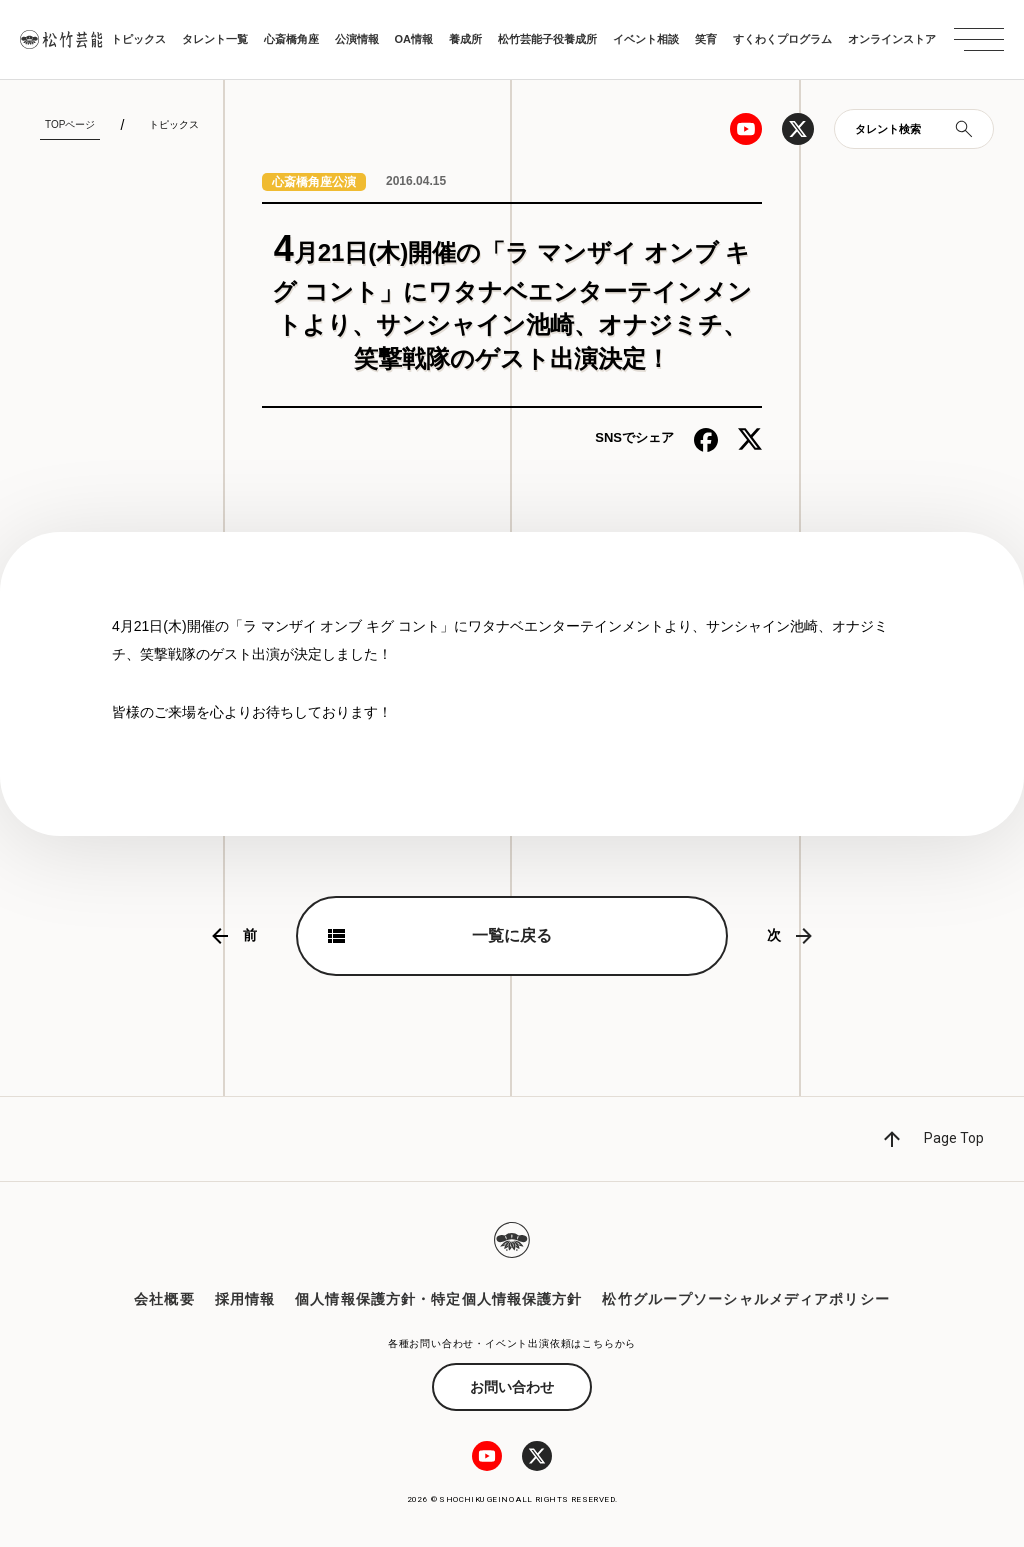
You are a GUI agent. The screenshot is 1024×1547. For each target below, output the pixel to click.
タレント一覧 (215, 39)
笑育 (706, 39)
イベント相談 (646, 39)
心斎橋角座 (291, 39)
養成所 (465, 39)
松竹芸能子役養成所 (547, 39)
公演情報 (357, 39)
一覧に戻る (512, 935)
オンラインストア (892, 39)
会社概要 (164, 1299)
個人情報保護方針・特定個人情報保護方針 (438, 1299)
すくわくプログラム (782, 39)
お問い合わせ (512, 1387)
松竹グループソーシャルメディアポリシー (745, 1299)
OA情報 (414, 39)
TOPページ (70, 124)
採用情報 (245, 1299)
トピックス (138, 39)
